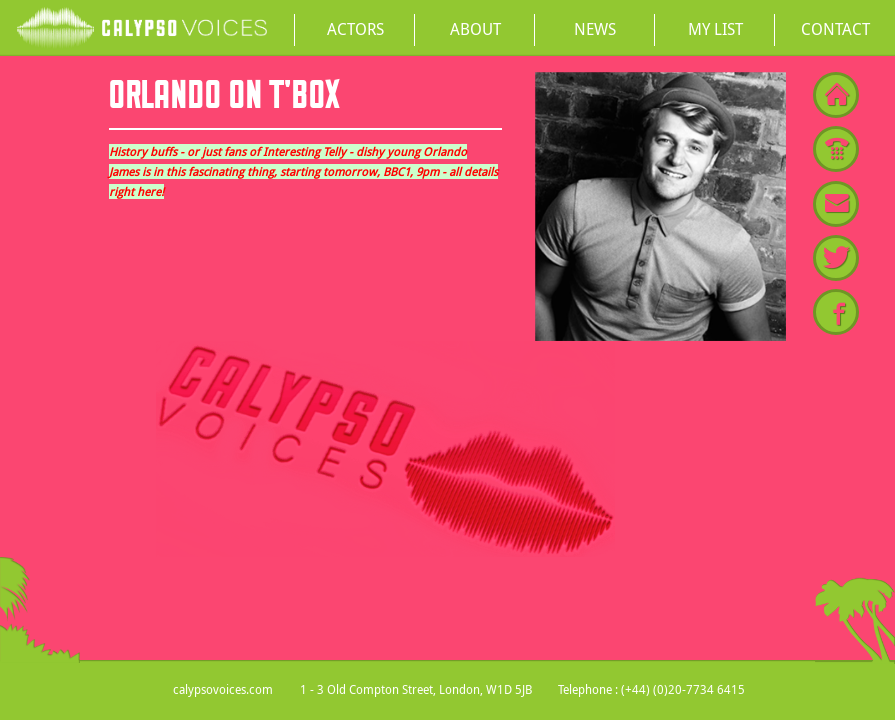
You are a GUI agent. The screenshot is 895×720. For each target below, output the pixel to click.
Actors (355, 29)
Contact (835, 29)
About (475, 29)
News (595, 29)
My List (715, 29)
